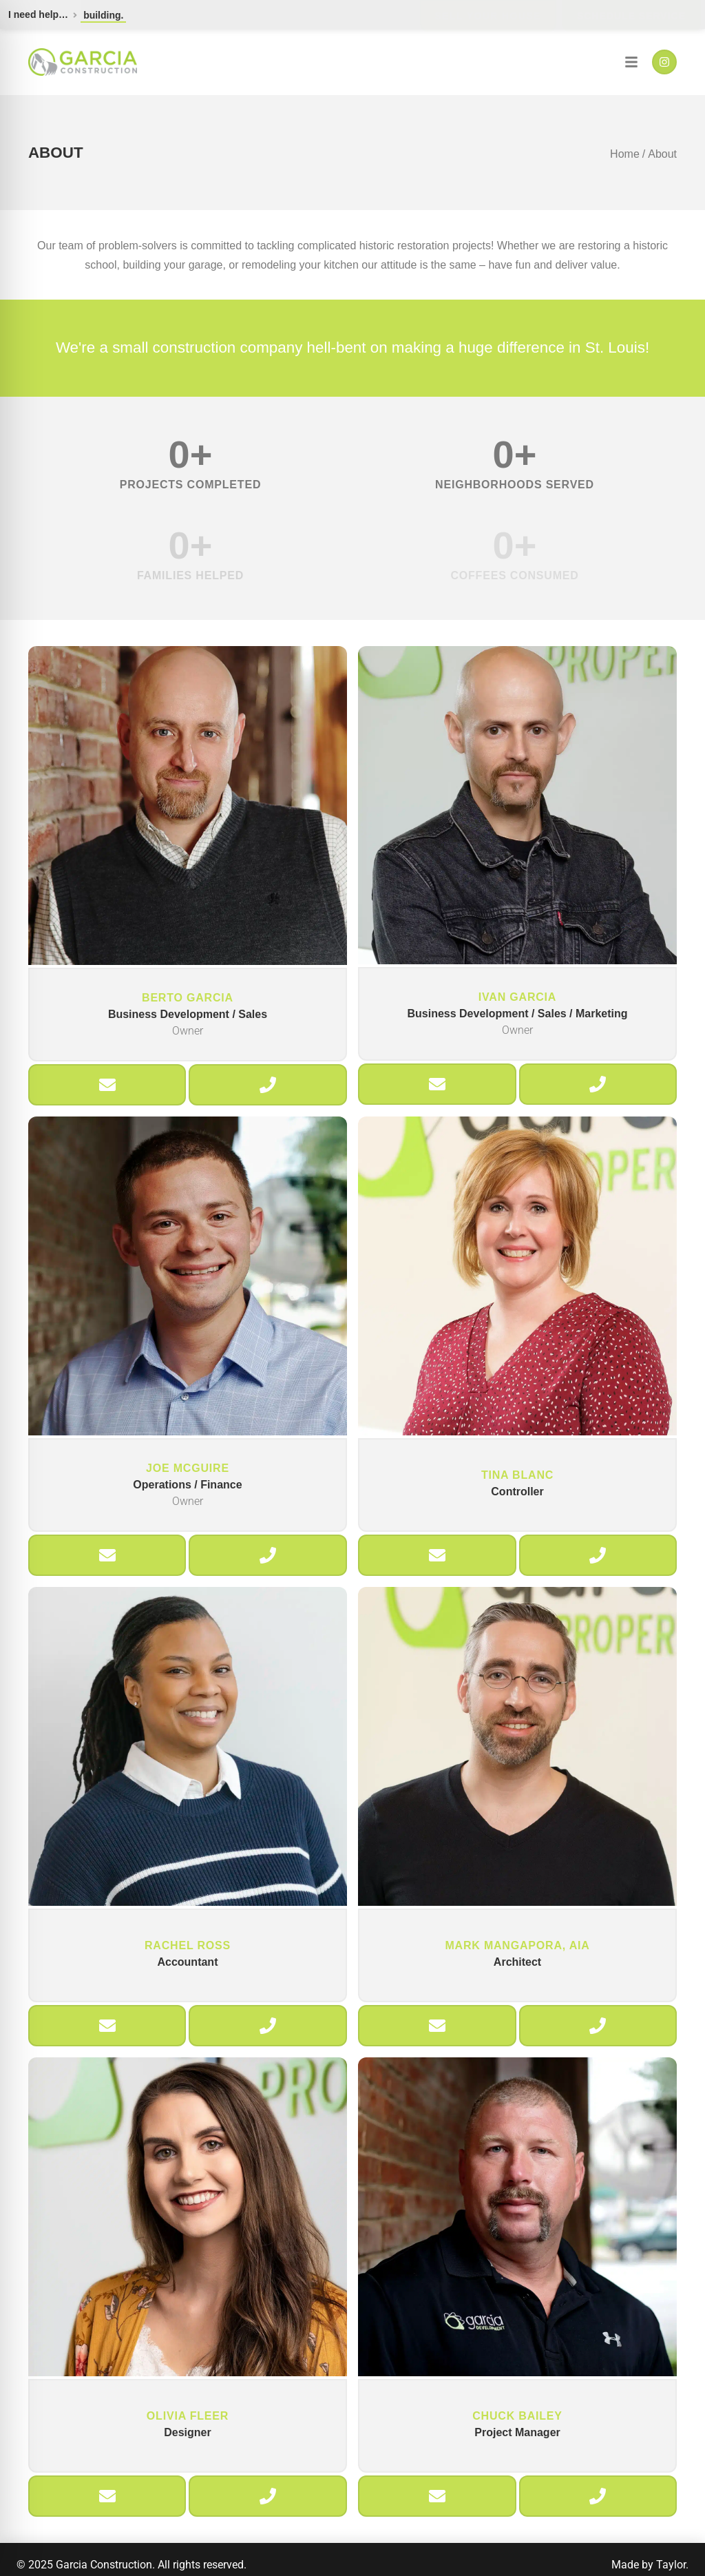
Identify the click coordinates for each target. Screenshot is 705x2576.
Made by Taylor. (649, 2564)
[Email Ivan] (437, 1084)
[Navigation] (631, 62)
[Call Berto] (268, 1084)
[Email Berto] (107, 1084)
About (662, 154)
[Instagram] (664, 62)
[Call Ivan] (598, 1084)
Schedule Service (631, 15)
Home (625, 154)
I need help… (38, 14)
